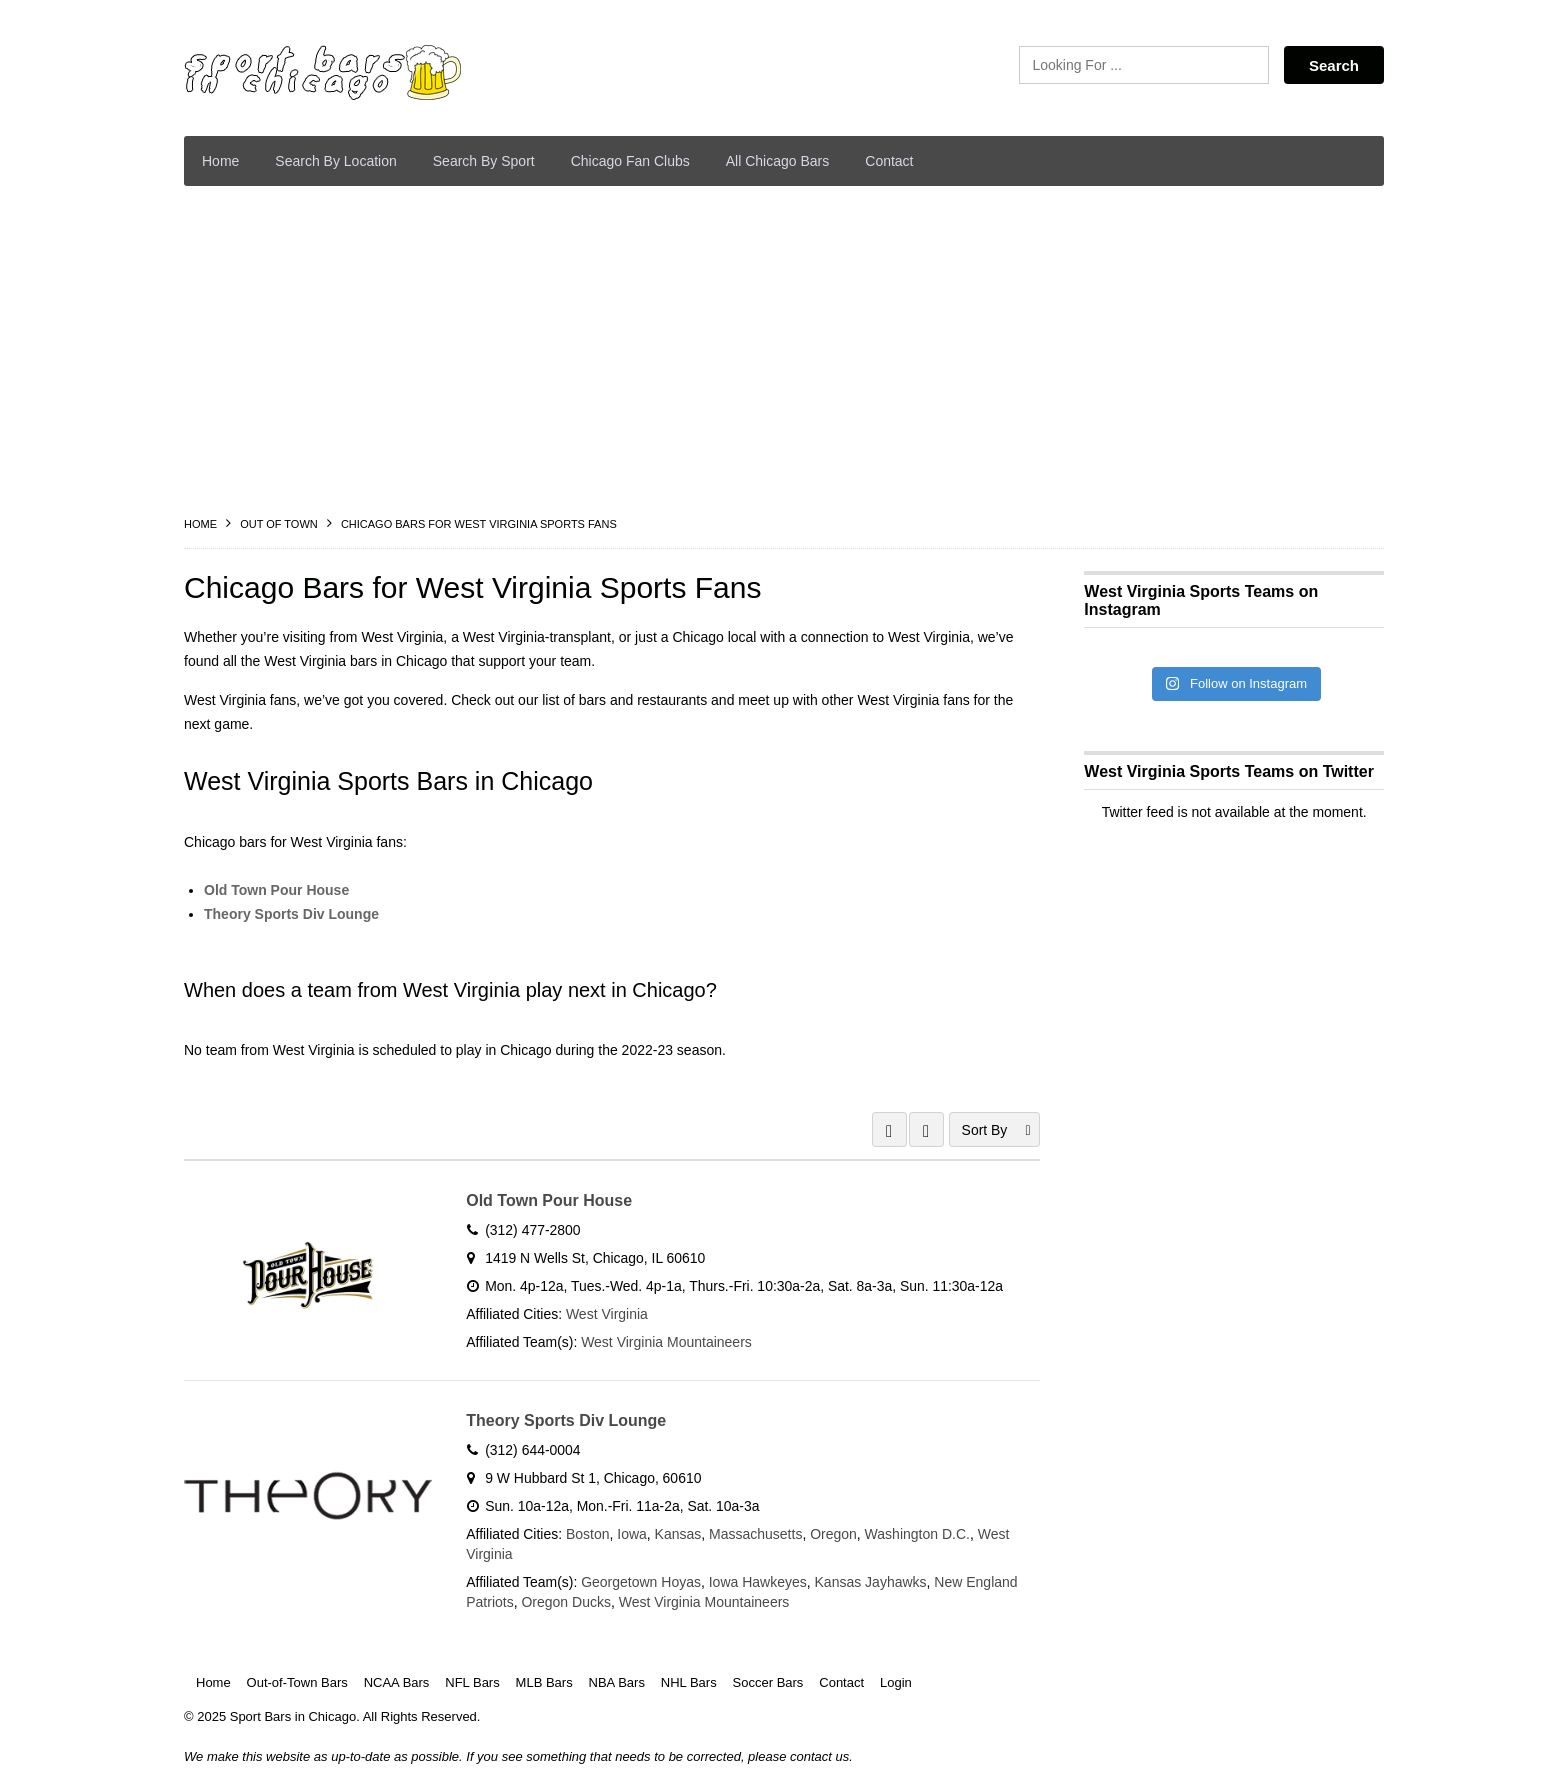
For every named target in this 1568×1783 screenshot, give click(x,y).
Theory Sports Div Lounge (291, 914)
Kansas (678, 1534)
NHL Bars (689, 1683)
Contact (889, 161)
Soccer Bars (768, 1683)
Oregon (834, 1534)
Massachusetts (756, 1534)
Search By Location (335, 161)
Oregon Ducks (565, 1602)
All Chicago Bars (778, 161)
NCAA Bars (397, 1683)
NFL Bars (472, 1683)
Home (220, 161)
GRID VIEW (889, 1129)
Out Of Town (279, 524)
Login (896, 1683)
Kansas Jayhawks (871, 1582)
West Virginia (607, 1314)
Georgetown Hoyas (642, 1582)
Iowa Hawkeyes (758, 1582)
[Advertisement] (784, 351)
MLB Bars (544, 1683)
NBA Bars (617, 1683)
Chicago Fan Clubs (630, 161)
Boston (588, 1534)
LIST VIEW (926, 1129)
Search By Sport (484, 161)
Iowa (633, 1534)
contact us (819, 1758)
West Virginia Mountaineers (667, 1342)
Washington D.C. (917, 1534)
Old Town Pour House (276, 890)
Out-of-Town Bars (297, 1683)
